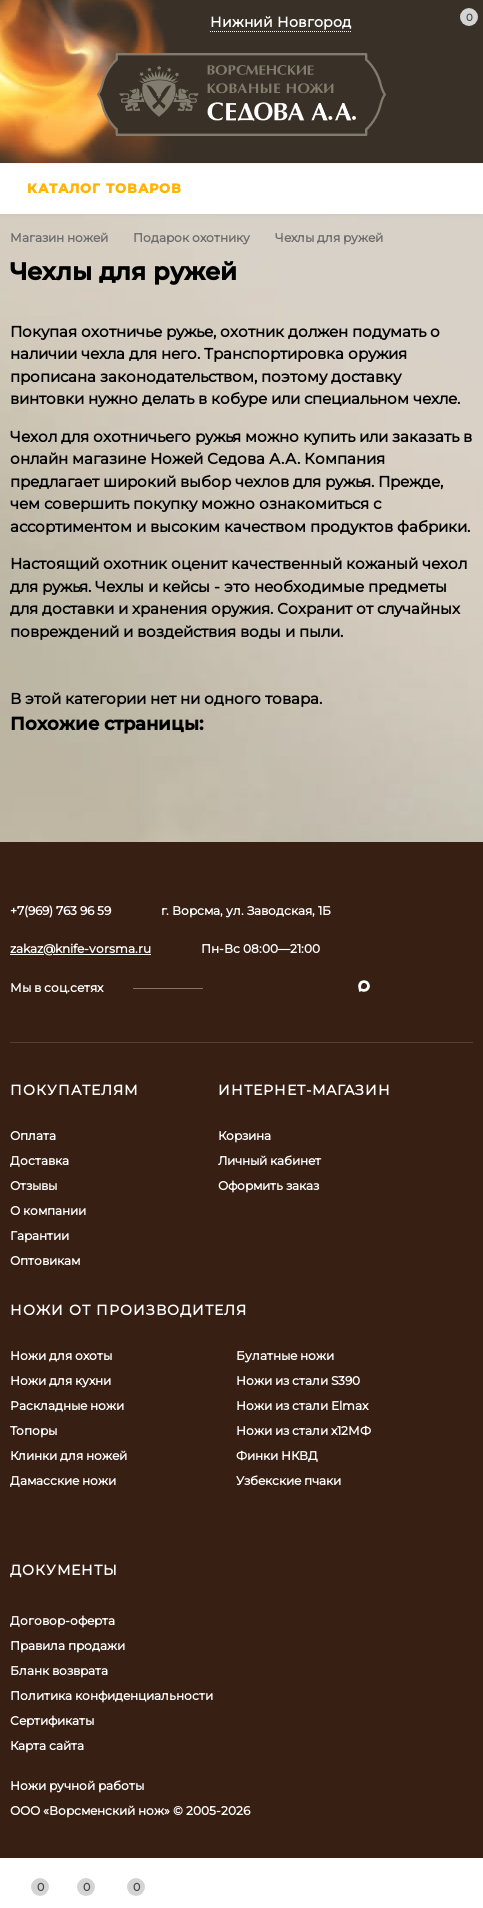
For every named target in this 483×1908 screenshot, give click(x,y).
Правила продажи (67, 1645)
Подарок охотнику (191, 237)
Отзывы (33, 1185)
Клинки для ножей (68, 1455)
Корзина (244, 1135)
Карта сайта (47, 1745)
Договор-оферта (62, 1620)
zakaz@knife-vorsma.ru (80, 948)
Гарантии (39, 1235)
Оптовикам (45, 1260)
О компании (48, 1210)
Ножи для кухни (60, 1380)
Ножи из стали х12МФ (303, 1430)
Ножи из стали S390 (298, 1380)
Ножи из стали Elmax (302, 1405)
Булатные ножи (285, 1355)
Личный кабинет (269, 1160)
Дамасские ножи (63, 1480)
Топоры (33, 1430)
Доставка (39, 1160)
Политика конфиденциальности (111, 1695)
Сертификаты (52, 1720)
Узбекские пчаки (288, 1480)
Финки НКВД (277, 1455)
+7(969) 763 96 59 (60, 910)
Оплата (33, 1135)
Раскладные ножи (67, 1405)
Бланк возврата (59, 1670)
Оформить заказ (268, 1185)
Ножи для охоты (61, 1355)
